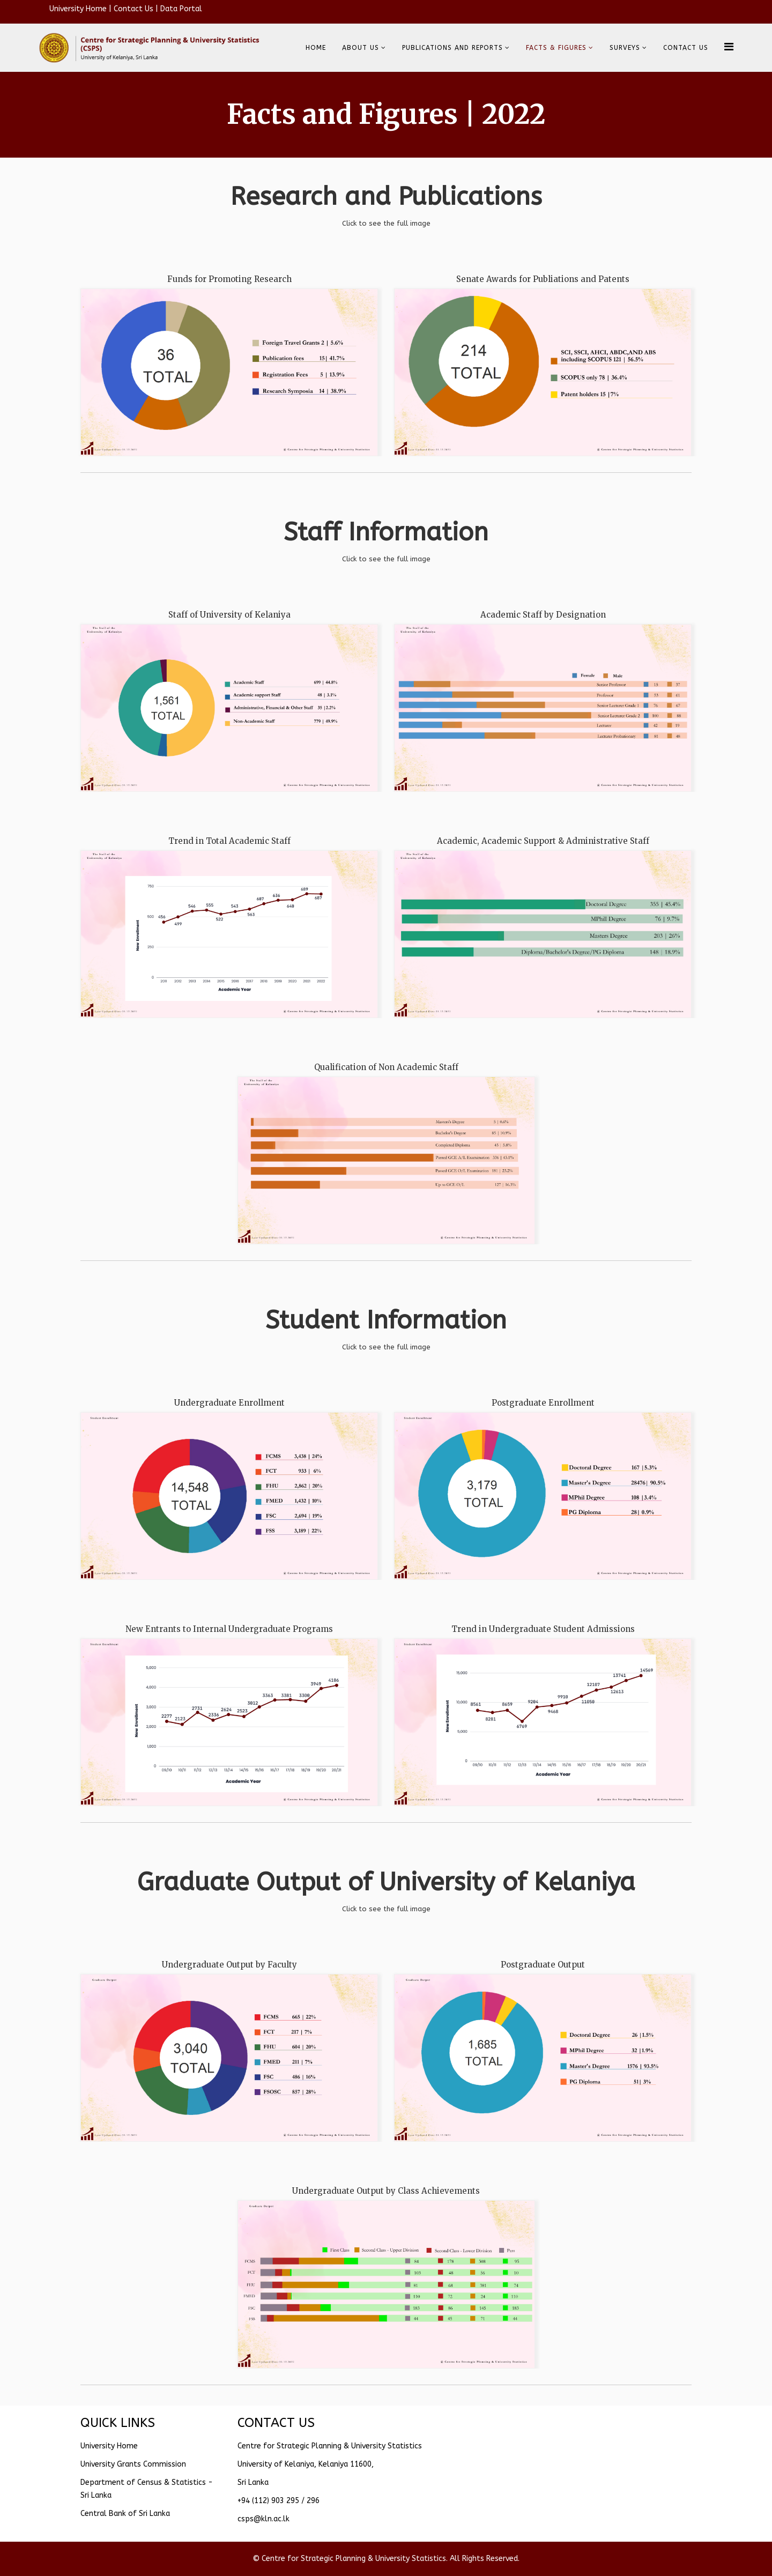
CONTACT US (685, 47)
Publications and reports (452, 47)
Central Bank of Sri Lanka (125, 2513)
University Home (78, 8)
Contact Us (133, 8)
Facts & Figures (556, 47)
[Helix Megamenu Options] (728, 47)
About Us (360, 47)
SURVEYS (625, 47)
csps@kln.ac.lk (263, 2518)
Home (316, 47)
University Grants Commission (133, 2464)
